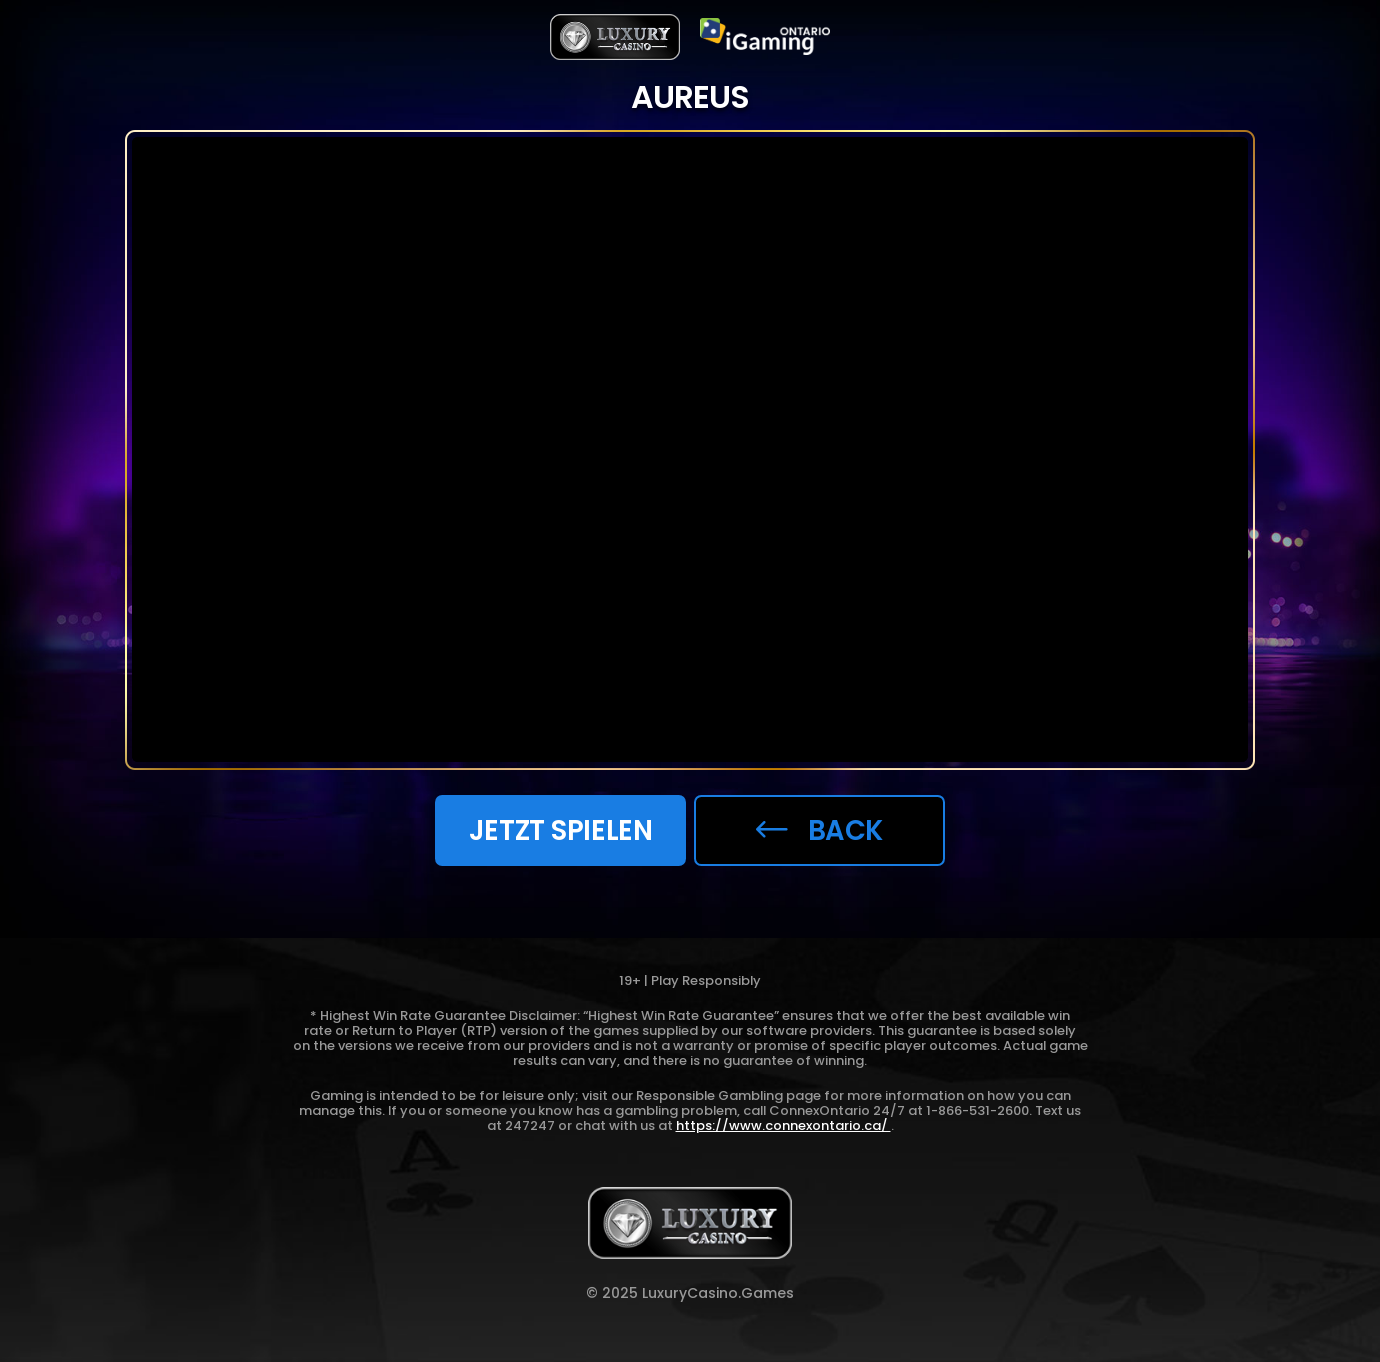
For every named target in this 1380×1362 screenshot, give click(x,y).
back (819, 830)
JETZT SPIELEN (560, 830)
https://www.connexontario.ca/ (783, 1125)
